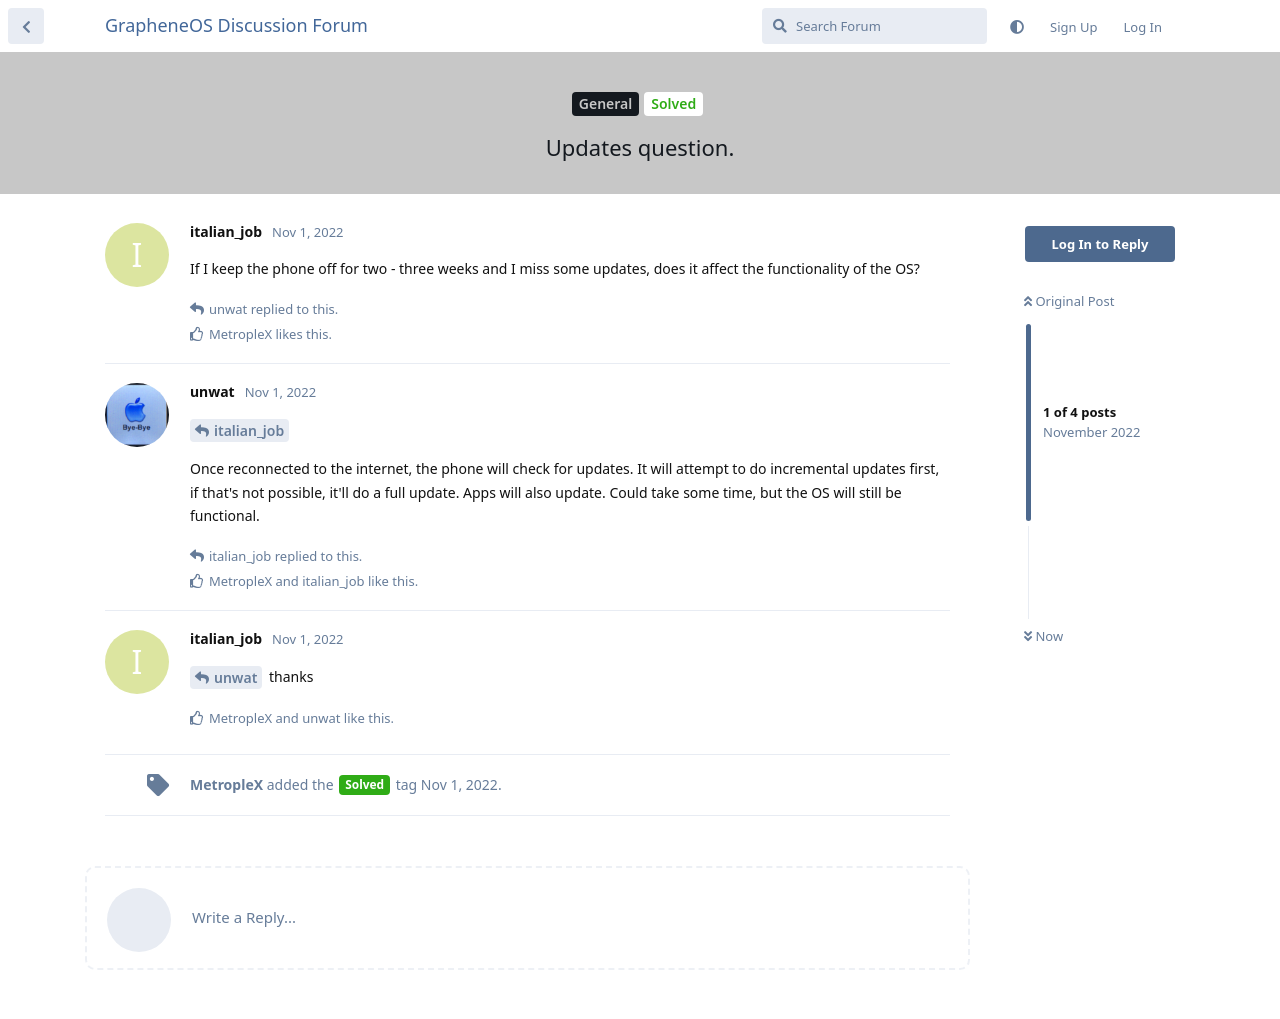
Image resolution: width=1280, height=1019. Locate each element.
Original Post (1069, 301)
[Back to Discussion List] (26, 26)
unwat (235, 677)
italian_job (249, 430)
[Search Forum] (874, 26)
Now (1043, 636)
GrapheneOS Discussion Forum (236, 25)
